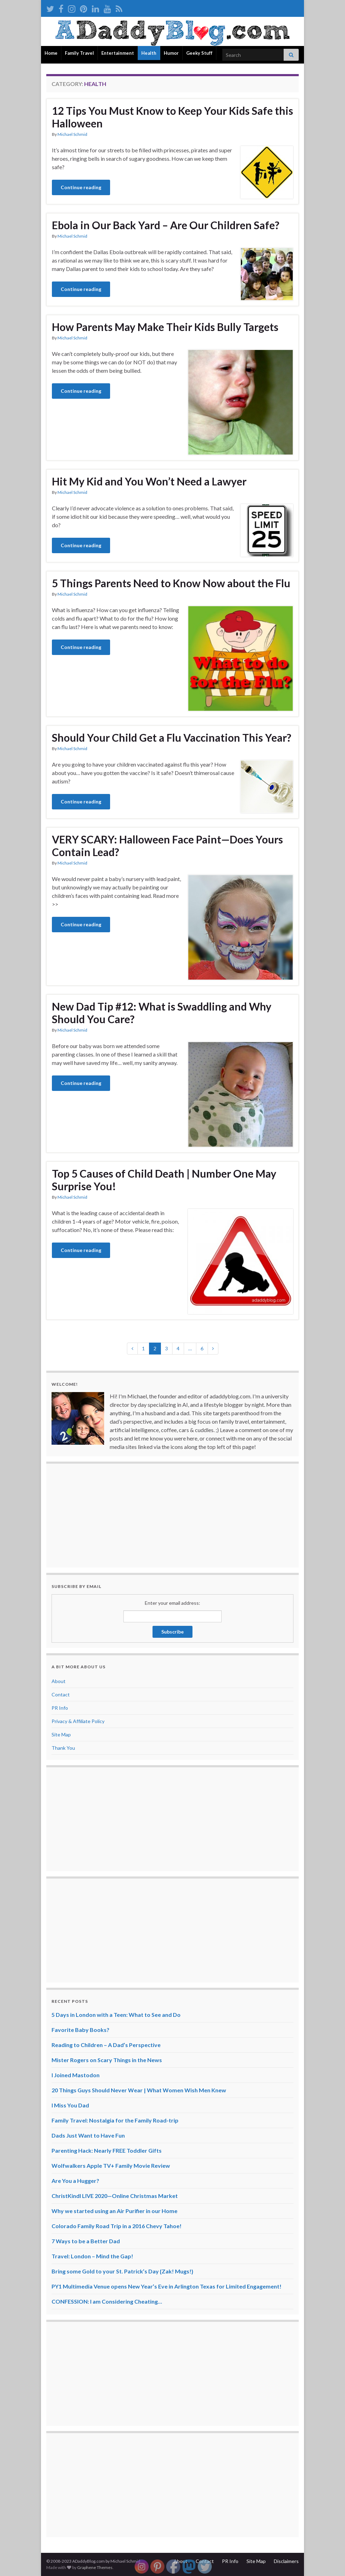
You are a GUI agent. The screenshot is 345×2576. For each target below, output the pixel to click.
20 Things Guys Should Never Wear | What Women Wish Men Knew (139, 2090)
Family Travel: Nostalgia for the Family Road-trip (115, 2120)
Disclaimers (286, 2561)
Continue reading (81, 187)
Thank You (63, 1748)
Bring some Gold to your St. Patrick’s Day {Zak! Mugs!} (122, 2271)
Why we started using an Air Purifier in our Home (114, 2210)
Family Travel (79, 53)
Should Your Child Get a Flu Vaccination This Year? (171, 737)
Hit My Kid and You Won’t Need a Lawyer (149, 481)
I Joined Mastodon (76, 2075)
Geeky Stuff (199, 53)
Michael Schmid (72, 134)
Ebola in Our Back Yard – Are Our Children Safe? (165, 225)
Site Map (61, 1734)
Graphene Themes (95, 2567)
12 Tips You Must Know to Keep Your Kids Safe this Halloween (172, 117)
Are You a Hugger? (75, 2180)
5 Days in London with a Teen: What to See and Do (116, 2014)
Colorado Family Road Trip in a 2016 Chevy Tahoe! (117, 2226)
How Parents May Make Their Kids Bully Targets (165, 326)
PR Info (60, 1708)
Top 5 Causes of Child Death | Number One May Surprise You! (164, 1179)
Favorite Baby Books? (80, 2029)
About (59, 1681)
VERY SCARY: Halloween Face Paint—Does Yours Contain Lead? (167, 845)
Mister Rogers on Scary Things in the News (107, 2060)
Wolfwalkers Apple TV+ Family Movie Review (111, 2165)
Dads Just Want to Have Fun (88, 2135)
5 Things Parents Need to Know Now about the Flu (171, 583)
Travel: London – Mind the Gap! (92, 2256)
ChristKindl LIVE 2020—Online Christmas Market (115, 2195)
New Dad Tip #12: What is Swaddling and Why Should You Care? (161, 1012)
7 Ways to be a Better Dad (86, 2241)
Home (51, 53)
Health (148, 53)
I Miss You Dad (70, 2105)
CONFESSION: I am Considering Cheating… (107, 2301)
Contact (61, 1694)
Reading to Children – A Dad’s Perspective (106, 2044)
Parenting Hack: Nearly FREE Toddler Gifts (107, 2150)
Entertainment (117, 53)
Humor (171, 53)
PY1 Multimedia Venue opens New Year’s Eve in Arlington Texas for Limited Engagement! (167, 2286)
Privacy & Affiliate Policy (78, 1721)
